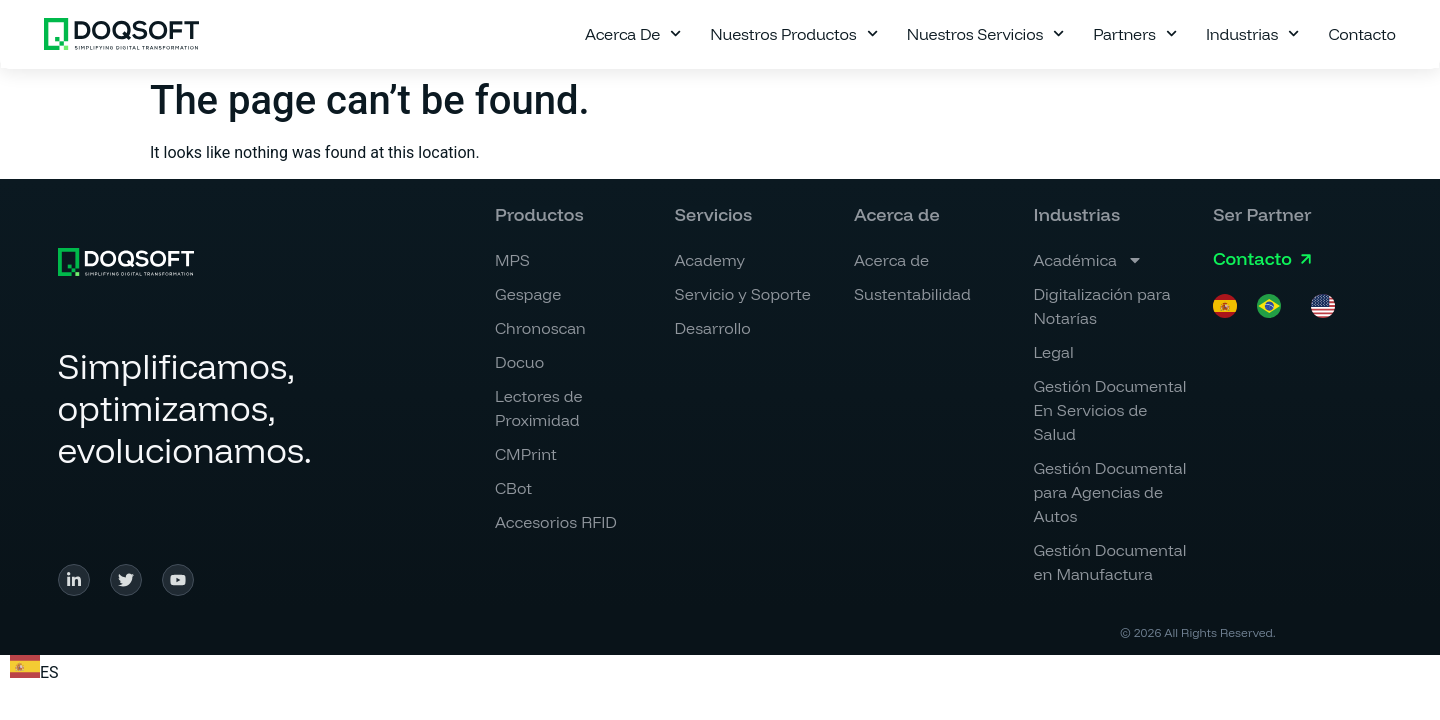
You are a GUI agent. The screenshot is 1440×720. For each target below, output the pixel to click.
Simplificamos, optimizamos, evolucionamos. (185, 408)
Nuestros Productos (793, 34)
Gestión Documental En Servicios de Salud (1109, 410)
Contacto (1361, 34)
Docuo (519, 362)
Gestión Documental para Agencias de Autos (1109, 492)
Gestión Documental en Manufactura (1109, 562)
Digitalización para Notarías (1101, 306)
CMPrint (526, 454)
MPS (512, 260)
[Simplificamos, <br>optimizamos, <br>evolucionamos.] (126, 262)
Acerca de (633, 34)
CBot (513, 488)
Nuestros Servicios (986, 34)
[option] (1274, 306)
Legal (1053, 352)
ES (34, 672)
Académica (1088, 260)
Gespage (528, 294)
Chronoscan (540, 328)
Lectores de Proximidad (539, 408)
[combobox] (34, 670)
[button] (897, 215)
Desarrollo (713, 328)
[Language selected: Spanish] (1284, 306)
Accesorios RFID (556, 522)
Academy (710, 260)
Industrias (1253, 34)
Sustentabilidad (912, 294)
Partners (1135, 34)
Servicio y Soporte (743, 294)
